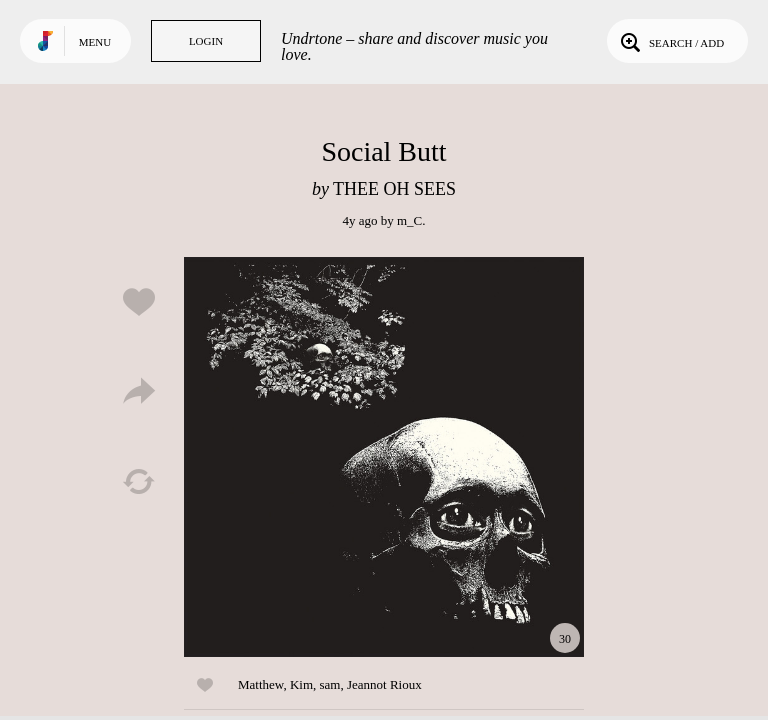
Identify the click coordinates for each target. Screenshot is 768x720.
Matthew (260, 684)
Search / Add (670, 41)
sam (330, 684)
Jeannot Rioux (384, 684)
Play (384, 457)
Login (206, 41)
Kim (301, 684)
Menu (95, 42)
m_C (409, 220)
